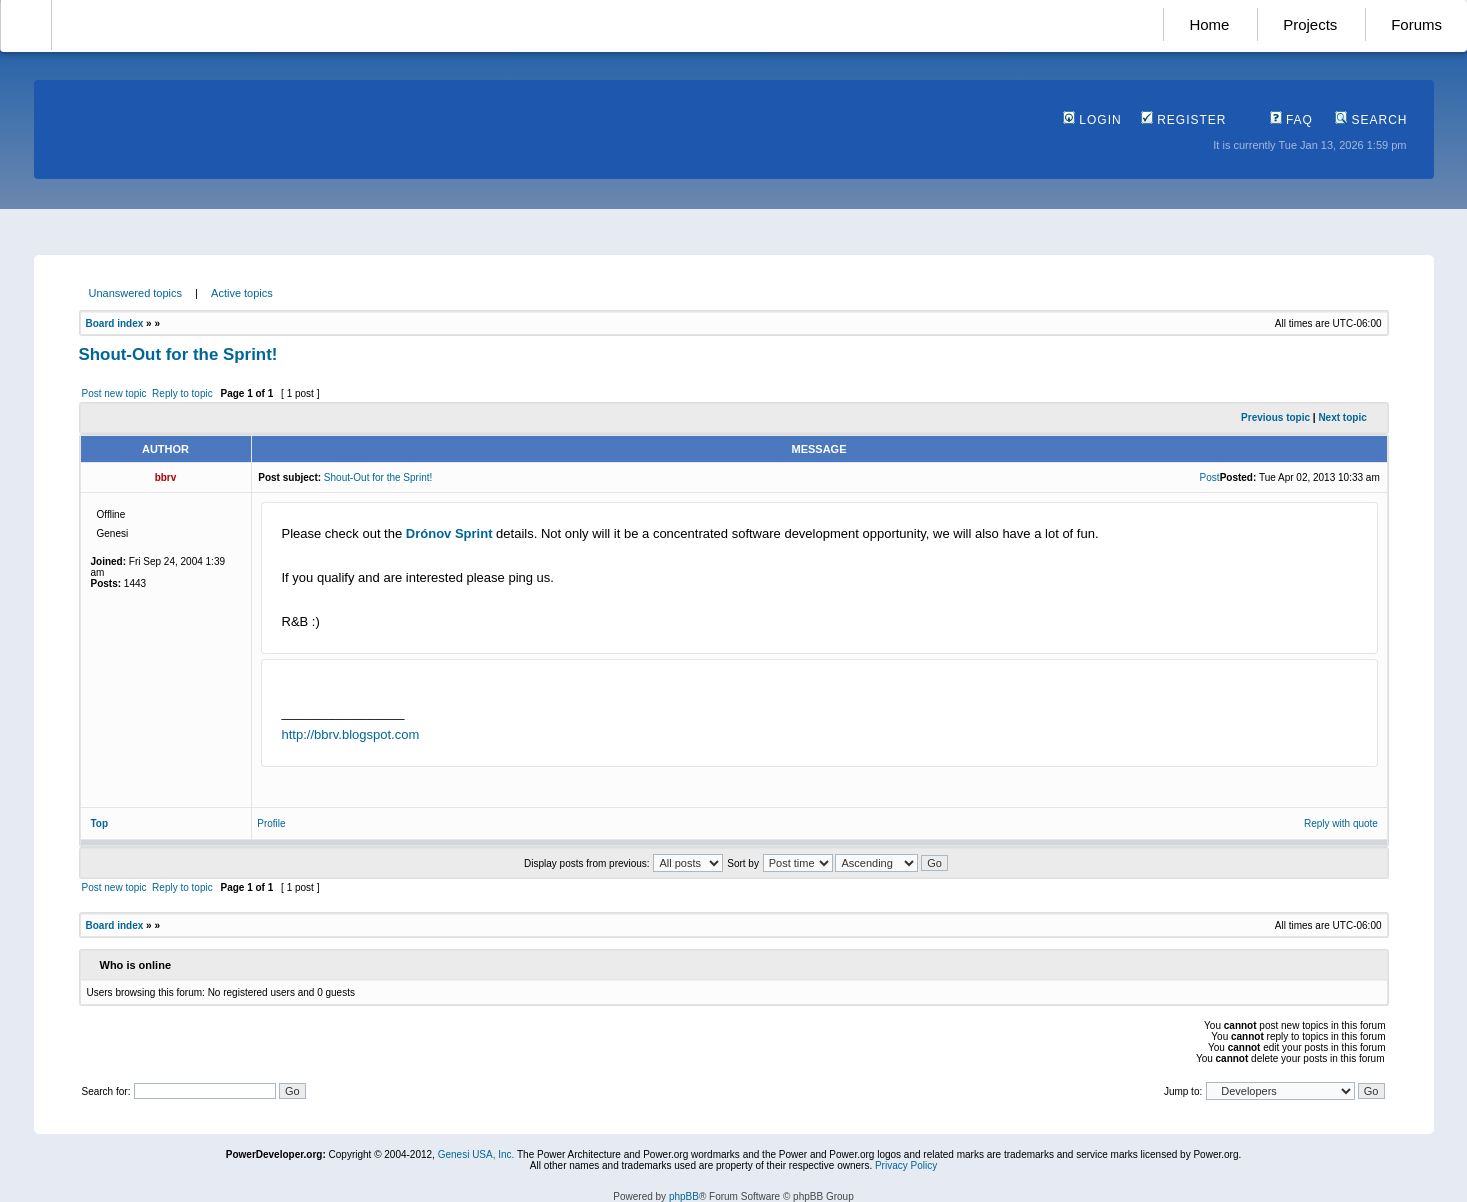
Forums (1416, 24)
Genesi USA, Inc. (476, 1154)
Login (1092, 120)
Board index (115, 323)
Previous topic (1275, 417)
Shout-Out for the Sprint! (178, 354)
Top (100, 823)
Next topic (1342, 417)
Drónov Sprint (449, 533)
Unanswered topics (136, 293)
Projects (1310, 24)
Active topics (242, 293)
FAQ (1291, 120)
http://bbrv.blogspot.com (351, 734)
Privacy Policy (906, 1165)
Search (1371, 120)
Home (1209, 24)
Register (1184, 120)
